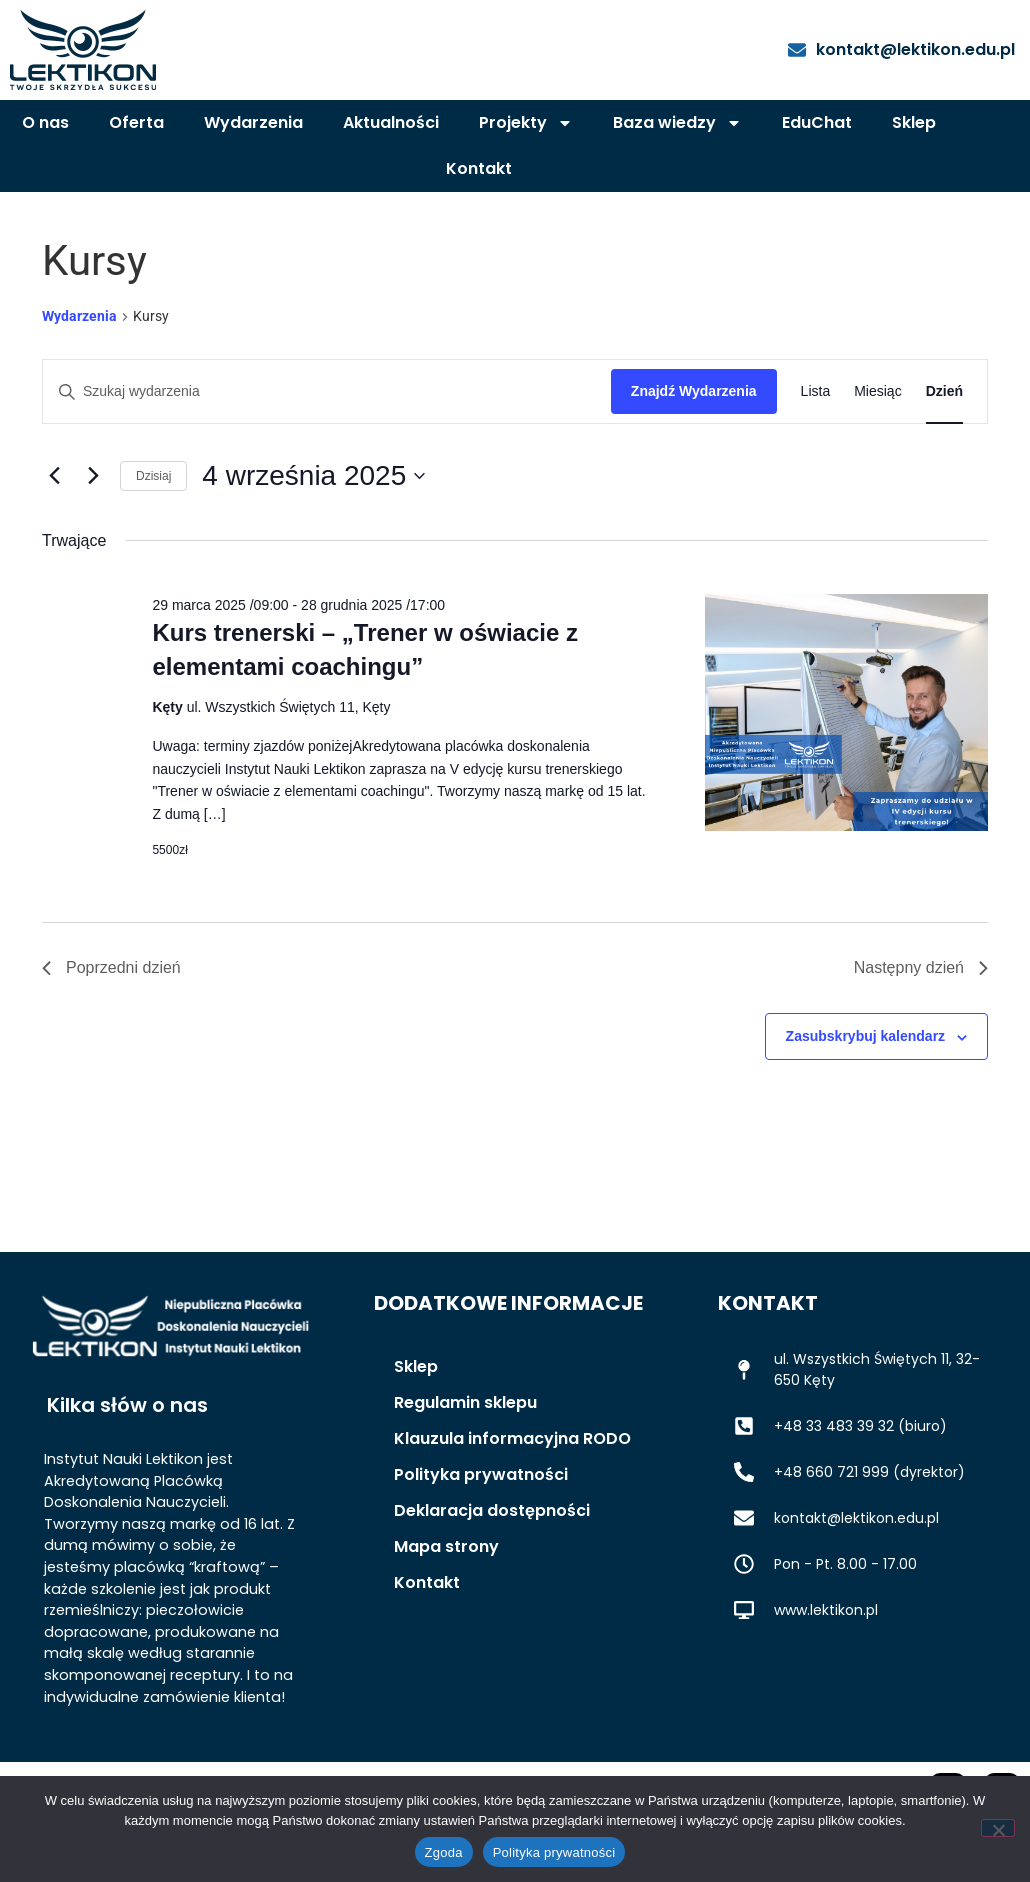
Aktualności (391, 122)
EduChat (817, 122)
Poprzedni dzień (111, 1023)
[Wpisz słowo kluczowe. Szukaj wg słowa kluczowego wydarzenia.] (327, 447)
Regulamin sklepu (465, 1458)
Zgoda (444, 1852)
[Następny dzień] (93, 532)
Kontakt (479, 168)
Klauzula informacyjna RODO (512, 1494)
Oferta (136, 122)
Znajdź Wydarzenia (694, 447)
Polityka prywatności (481, 1530)
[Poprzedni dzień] (54, 532)
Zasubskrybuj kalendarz (866, 1092)
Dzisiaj (153, 532)
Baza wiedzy (677, 123)
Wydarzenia (253, 122)
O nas (45, 122)
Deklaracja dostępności (492, 1566)
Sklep (914, 122)
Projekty (526, 123)
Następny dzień (921, 1023)
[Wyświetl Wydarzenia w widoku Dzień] (944, 447)
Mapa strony (446, 1602)
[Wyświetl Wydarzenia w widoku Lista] (816, 447)
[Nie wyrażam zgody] (998, 1828)
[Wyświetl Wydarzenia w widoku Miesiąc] (877, 447)
